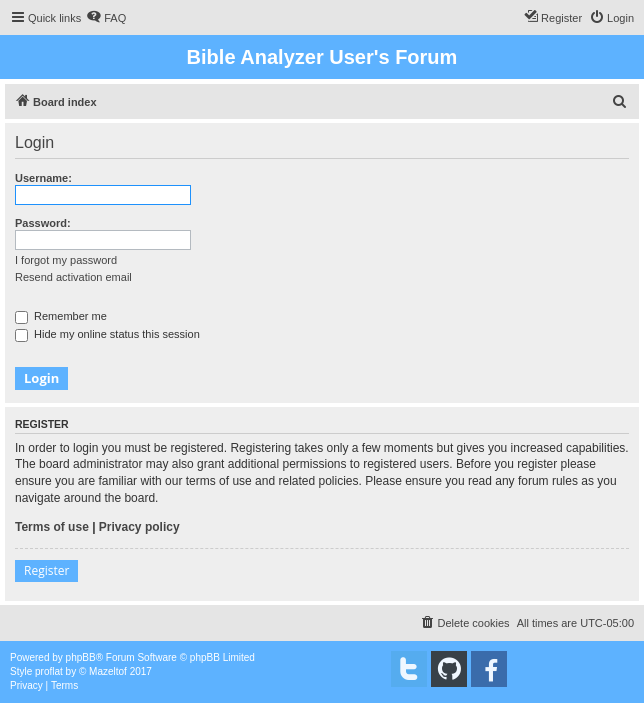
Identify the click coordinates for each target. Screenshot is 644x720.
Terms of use (52, 527)
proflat (49, 671)
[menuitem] (106, 18)
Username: (43, 178)
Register (46, 570)
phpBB (81, 657)
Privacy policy (139, 527)
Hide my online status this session (107, 334)
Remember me (61, 316)
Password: (43, 223)
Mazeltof (108, 671)
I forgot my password (66, 260)
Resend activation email (73, 277)
